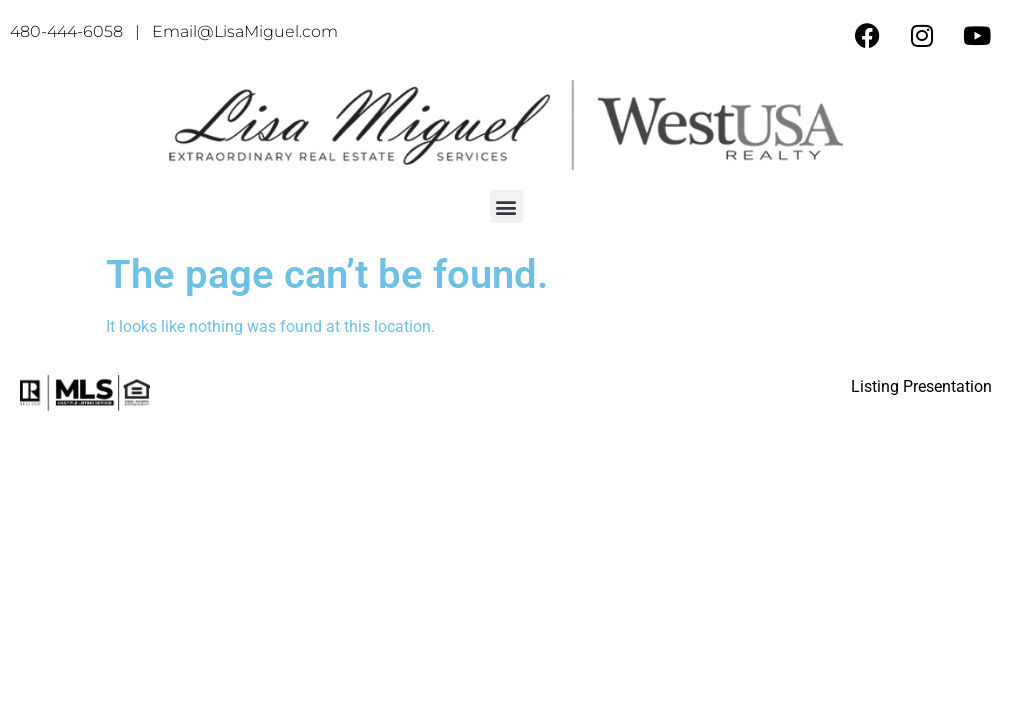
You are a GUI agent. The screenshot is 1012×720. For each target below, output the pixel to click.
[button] (506, 206)
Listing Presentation (921, 386)
